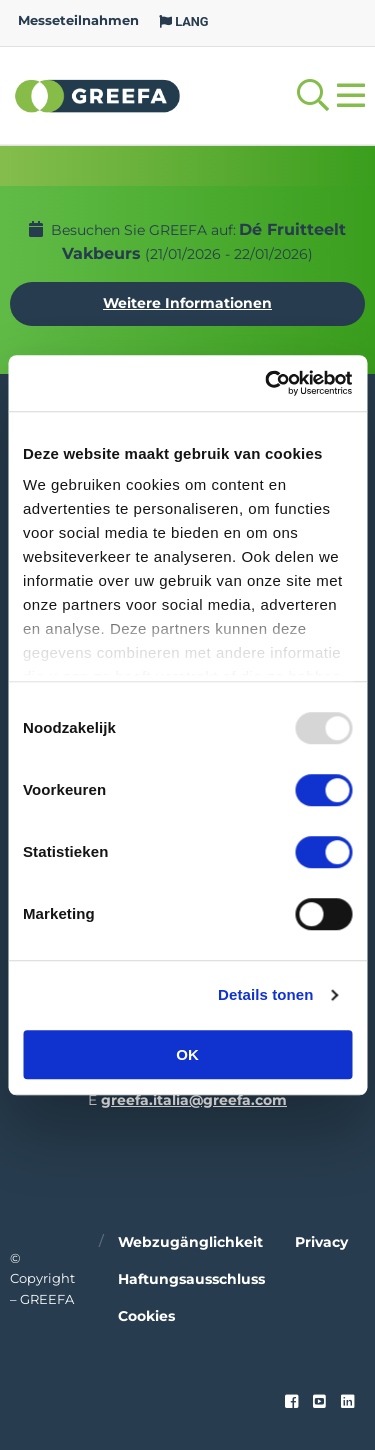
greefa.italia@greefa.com (194, 1100)
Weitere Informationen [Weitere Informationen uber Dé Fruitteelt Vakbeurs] (187, 303)
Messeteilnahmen (78, 20)
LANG (184, 21)
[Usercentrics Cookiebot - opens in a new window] (267, 383)
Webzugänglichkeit (190, 1242)
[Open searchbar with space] (313, 95)
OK (187, 1054)
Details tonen (265, 994)
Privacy (321, 1242)
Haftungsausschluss (191, 1279)
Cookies (146, 1316)
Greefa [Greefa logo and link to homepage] (98, 95)
